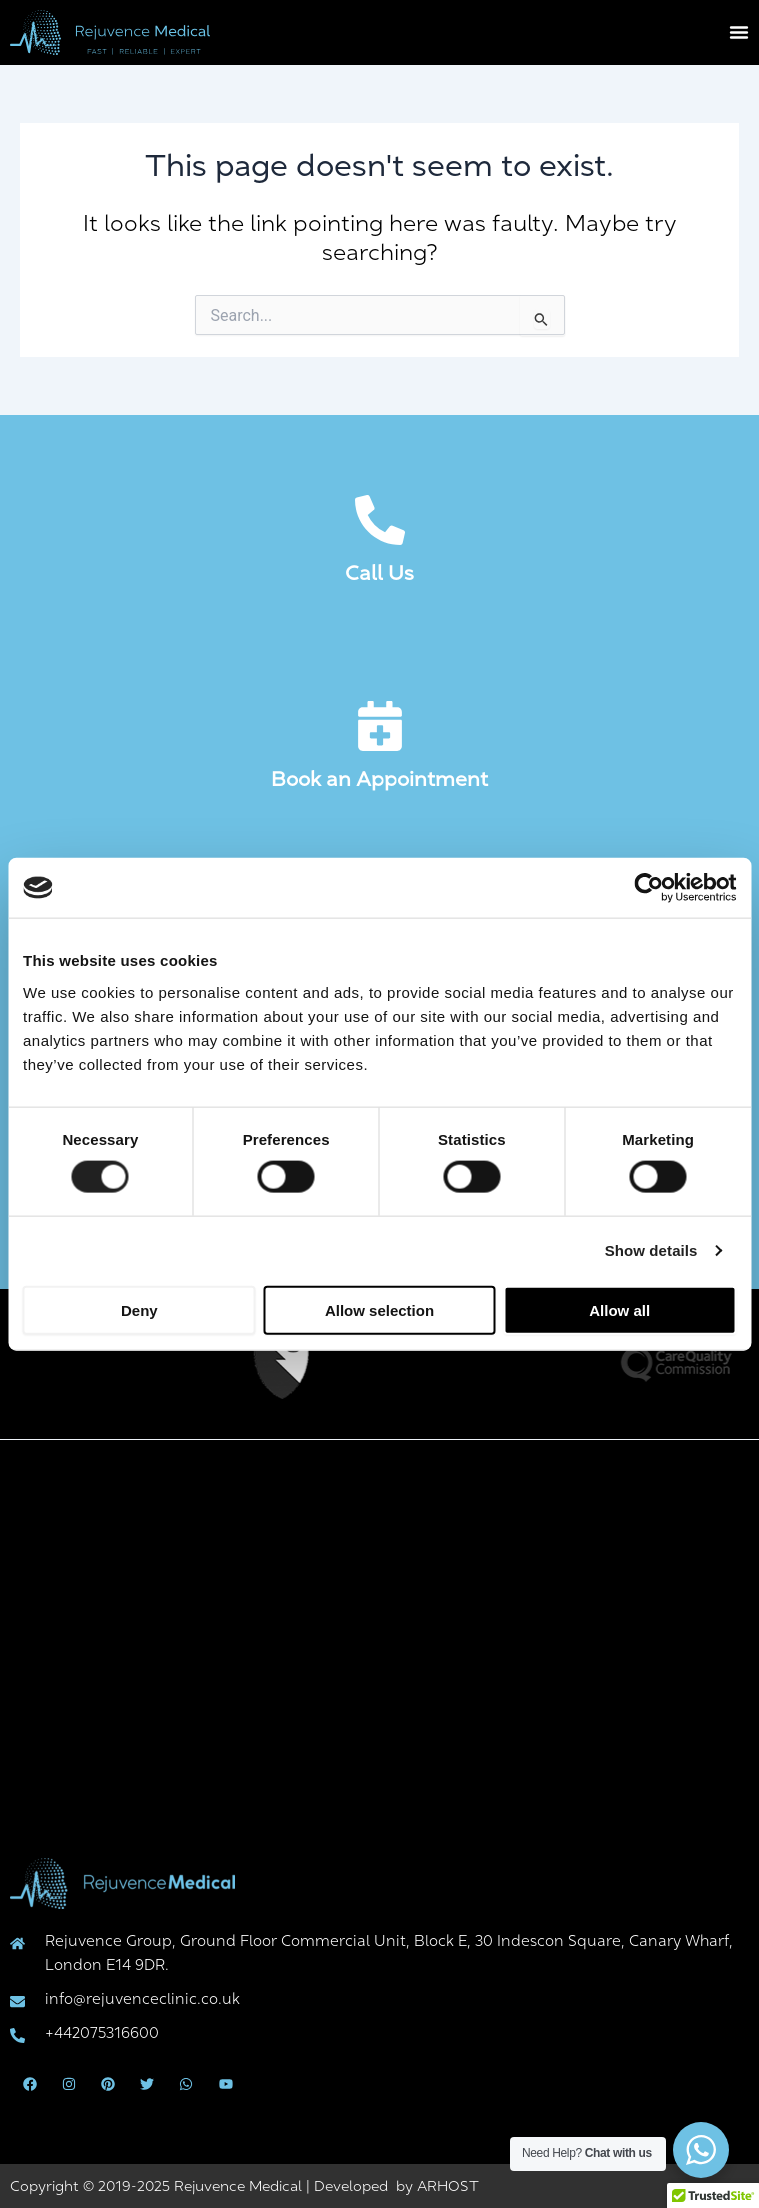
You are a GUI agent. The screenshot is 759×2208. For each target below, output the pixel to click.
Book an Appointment (379, 779)
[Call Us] (380, 520)
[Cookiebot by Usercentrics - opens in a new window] (648, 888)
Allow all (619, 1309)
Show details (651, 1250)
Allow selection (379, 1309)
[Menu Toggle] (739, 32)
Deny (139, 1309)
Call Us (379, 573)
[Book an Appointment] (380, 726)
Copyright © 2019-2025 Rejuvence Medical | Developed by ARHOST (244, 2186)
